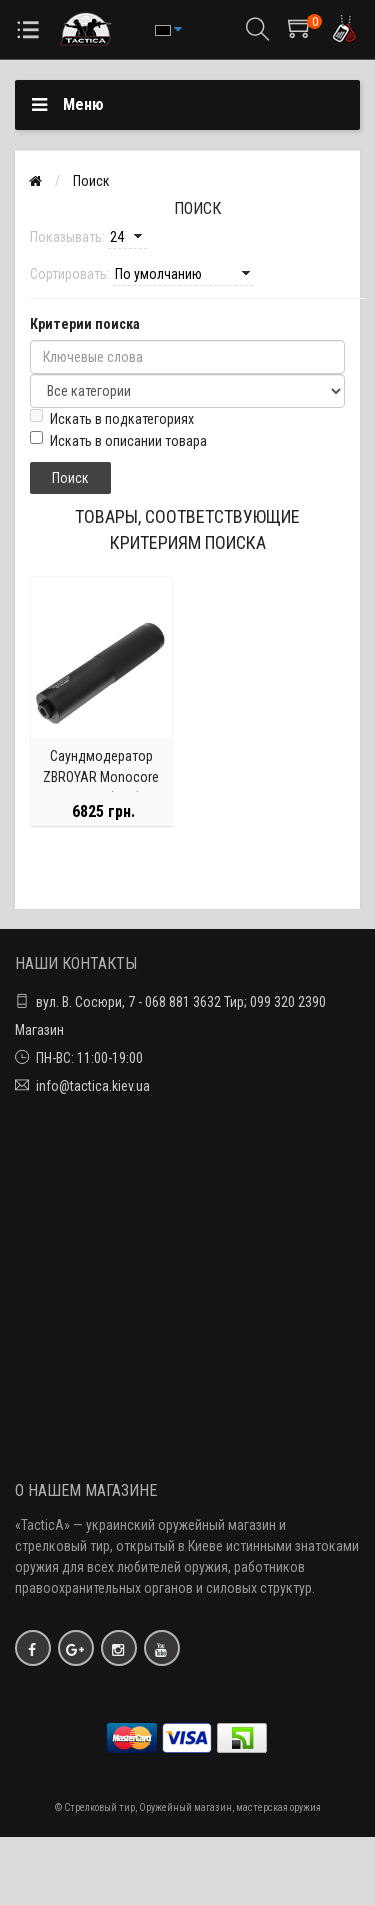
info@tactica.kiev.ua (93, 1086)
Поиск (91, 181)
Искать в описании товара (118, 440)
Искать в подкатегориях (112, 418)
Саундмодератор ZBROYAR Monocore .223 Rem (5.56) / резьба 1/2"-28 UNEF (101, 787)
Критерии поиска (85, 324)
